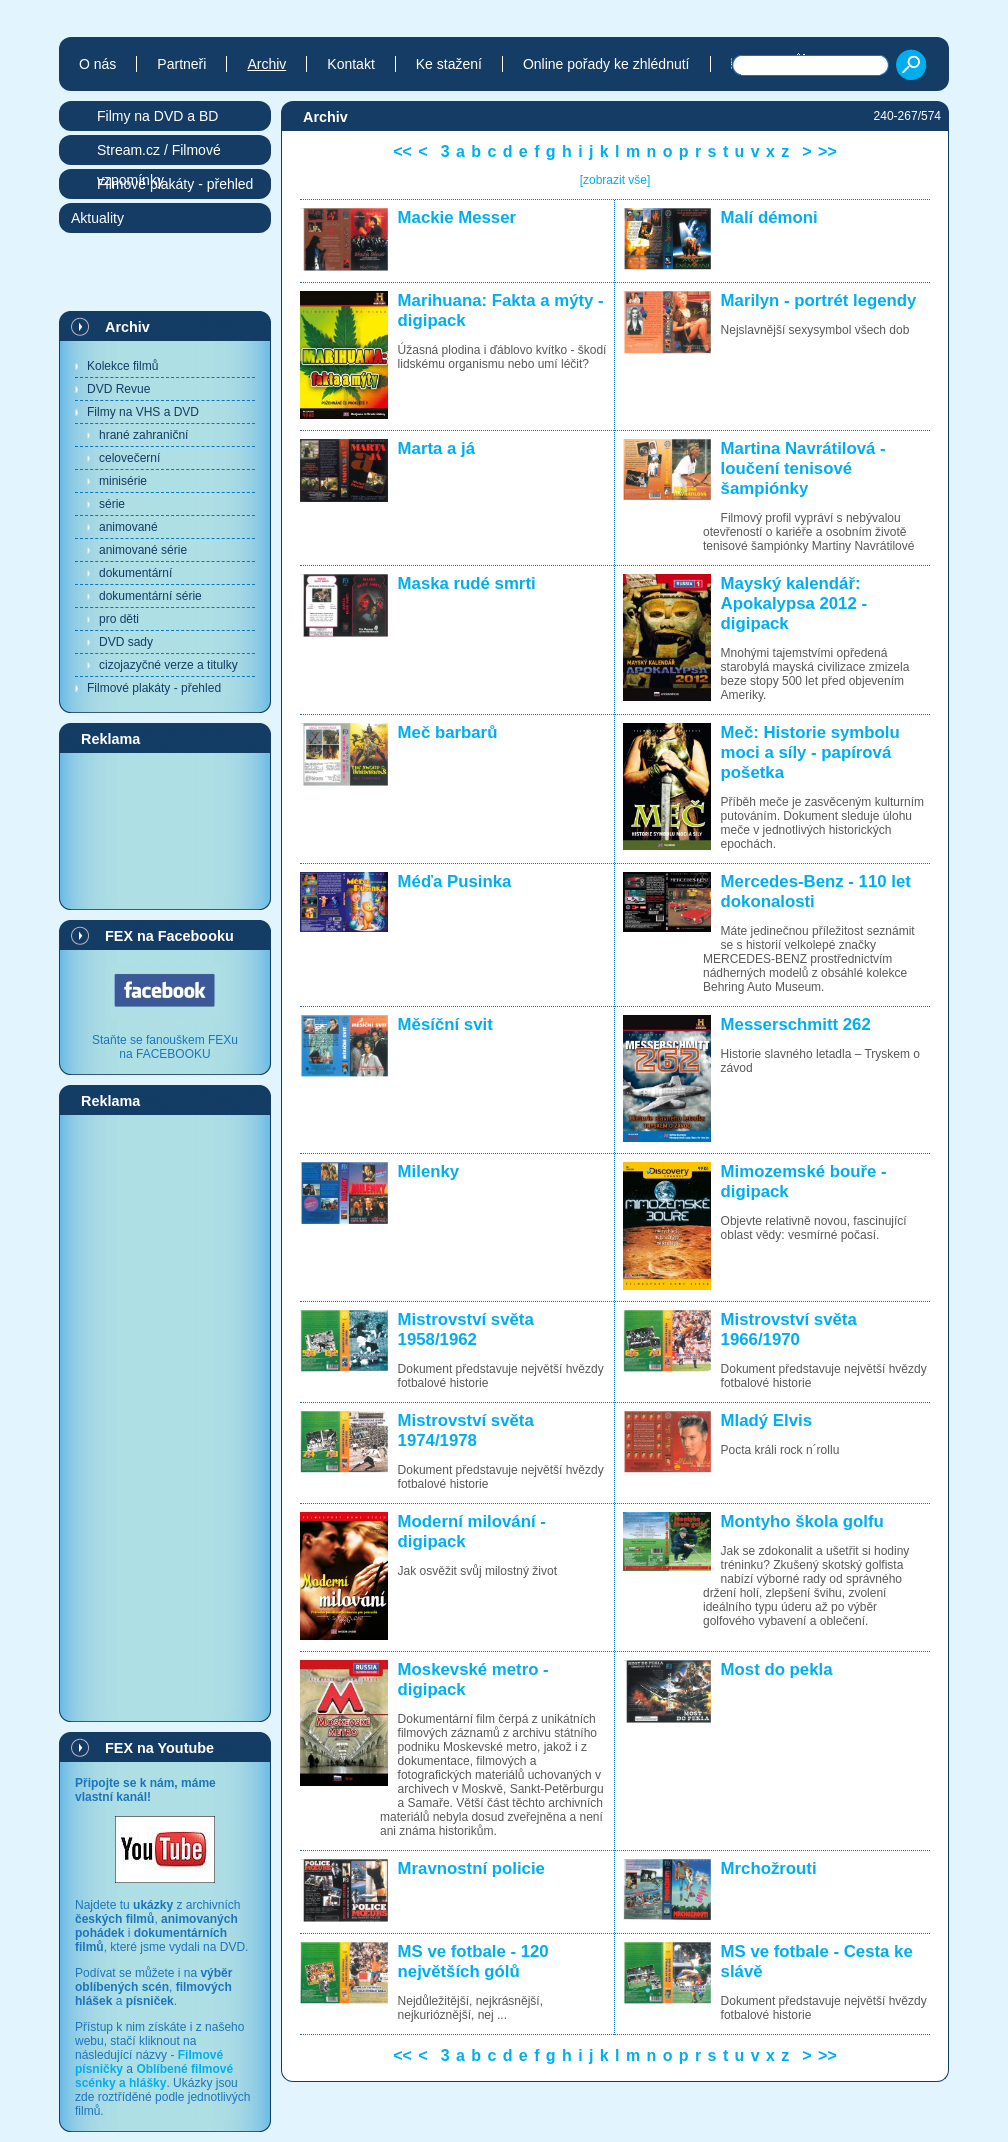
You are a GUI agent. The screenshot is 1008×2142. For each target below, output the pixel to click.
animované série (143, 550)
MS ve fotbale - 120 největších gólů (473, 1961)
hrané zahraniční (143, 435)
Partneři (181, 64)
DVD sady (126, 642)
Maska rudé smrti (467, 583)
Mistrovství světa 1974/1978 (466, 1430)
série (112, 504)
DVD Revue (118, 389)
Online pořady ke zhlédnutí (606, 64)
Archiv (127, 327)
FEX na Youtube (159, 1748)
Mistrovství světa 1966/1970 (789, 1329)
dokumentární (135, 573)
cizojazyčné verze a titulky (168, 665)
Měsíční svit (445, 1024)
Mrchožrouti (769, 1868)
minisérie (123, 481)
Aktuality (97, 218)
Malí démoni (769, 217)
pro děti (119, 619)
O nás (97, 64)
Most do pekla (777, 1669)
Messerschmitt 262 (796, 1024)
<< (402, 151)
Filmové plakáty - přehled (154, 688)
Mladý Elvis (766, 1420)
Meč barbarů (448, 732)
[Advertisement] (165, 830)
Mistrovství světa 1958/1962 (466, 1329)
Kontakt (350, 64)
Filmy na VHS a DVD (143, 412)
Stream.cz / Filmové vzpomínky (159, 153)
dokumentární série (150, 596)
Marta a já (436, 448)
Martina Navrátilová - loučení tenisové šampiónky (803, 468)
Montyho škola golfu (802, 1521)
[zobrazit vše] (615, 180)
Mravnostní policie (471, 1868)
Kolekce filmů (122, 366)
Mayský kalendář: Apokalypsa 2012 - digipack (794, 603)
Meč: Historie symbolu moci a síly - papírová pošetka (810, 752)
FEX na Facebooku (169, 936)
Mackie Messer (457, 217)
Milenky (429, 1171)
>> (827, 151)
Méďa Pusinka (455, 881)
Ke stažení (449, 64)
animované (128, 527)
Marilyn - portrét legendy (819, 300)
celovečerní (129, 458)
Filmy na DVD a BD (157, 116)
